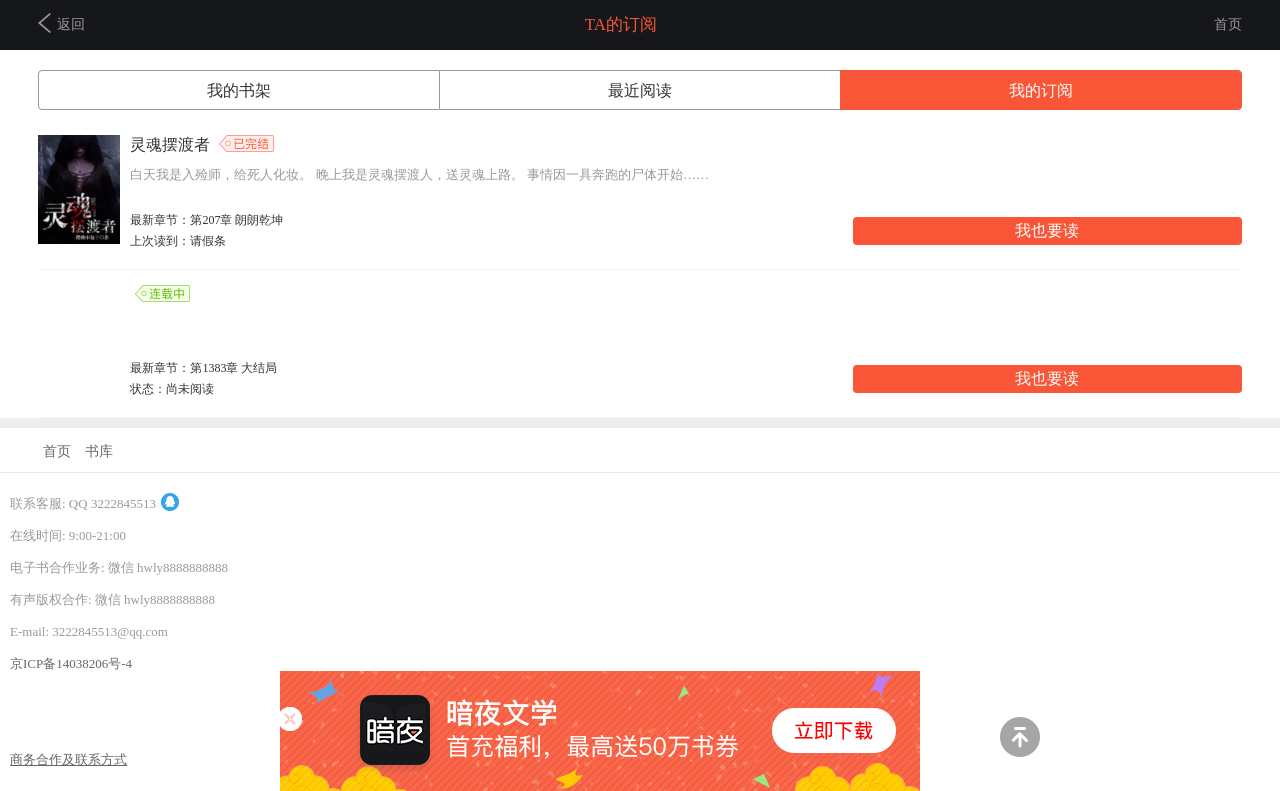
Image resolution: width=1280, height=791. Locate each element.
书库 (99, 451)
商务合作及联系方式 (68, 759)
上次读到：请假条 (178, 241)
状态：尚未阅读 (172, 389)
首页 (1228, 24)
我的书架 (239, 90)
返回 (61, 23)
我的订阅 (1041, 90)
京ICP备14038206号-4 (71, 663)
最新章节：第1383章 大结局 (203, 368)
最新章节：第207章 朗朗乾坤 (206, 220)
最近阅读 (640, 90)
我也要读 (1047, 230)
